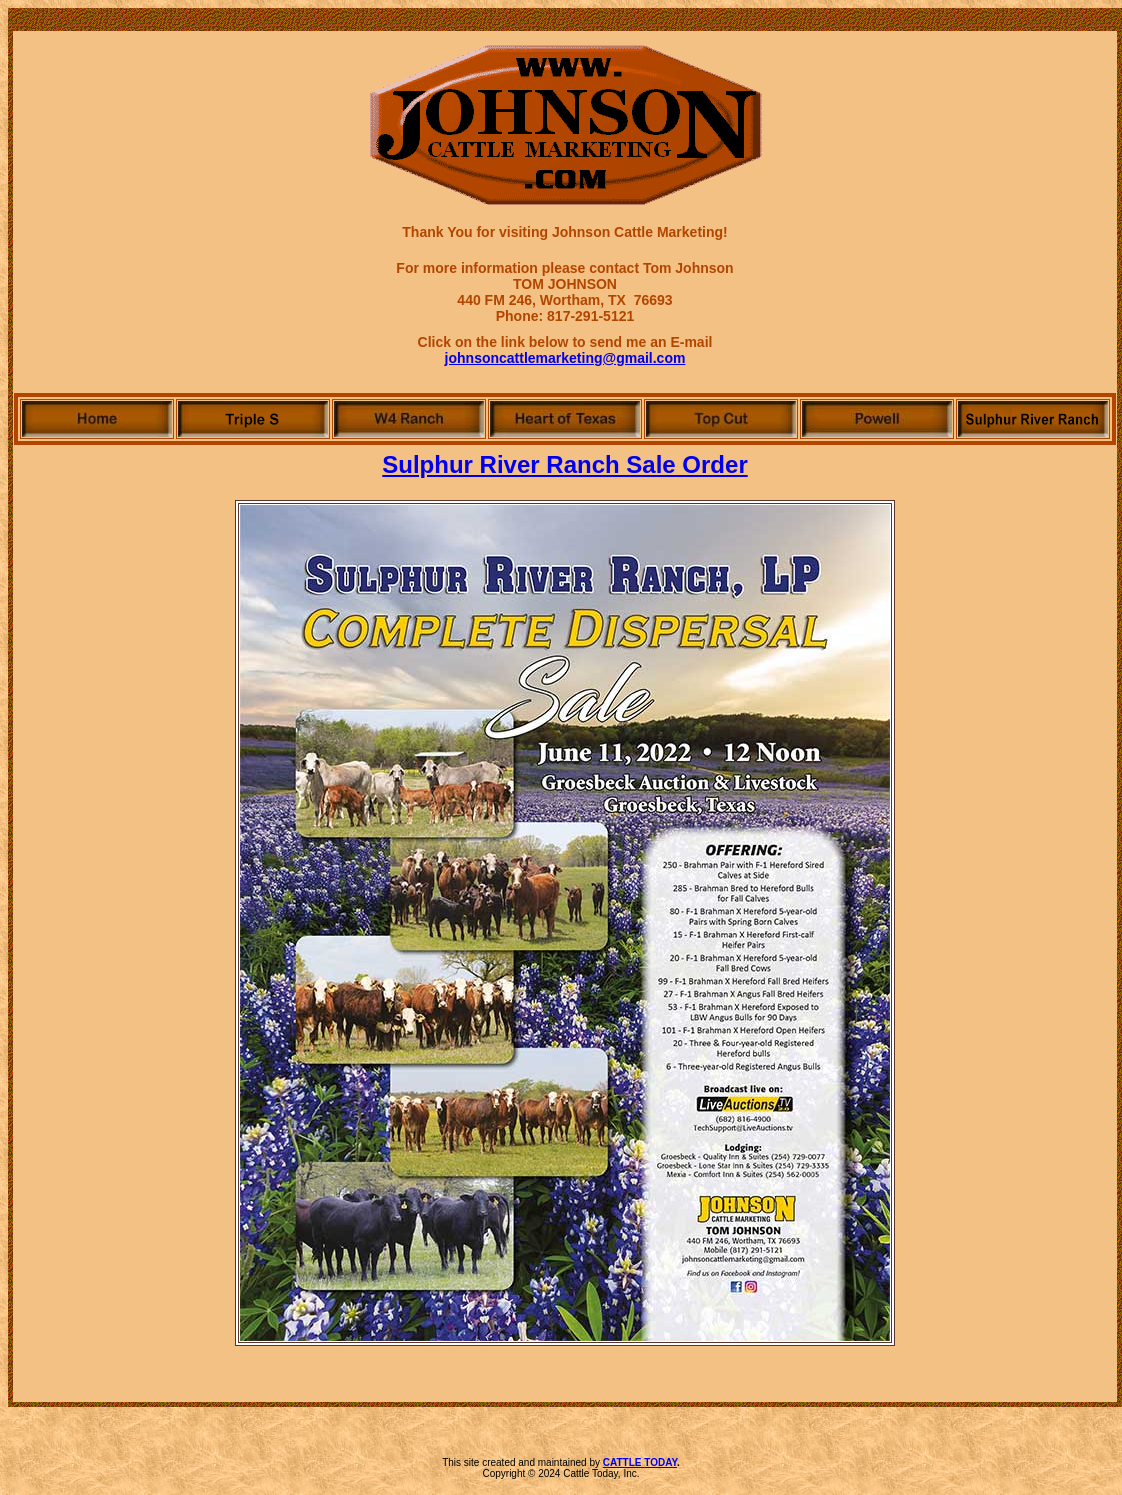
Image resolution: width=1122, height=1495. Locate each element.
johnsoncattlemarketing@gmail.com (565, 358)
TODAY (660, 1462)
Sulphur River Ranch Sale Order (564, 464)
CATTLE (623, 1462)
